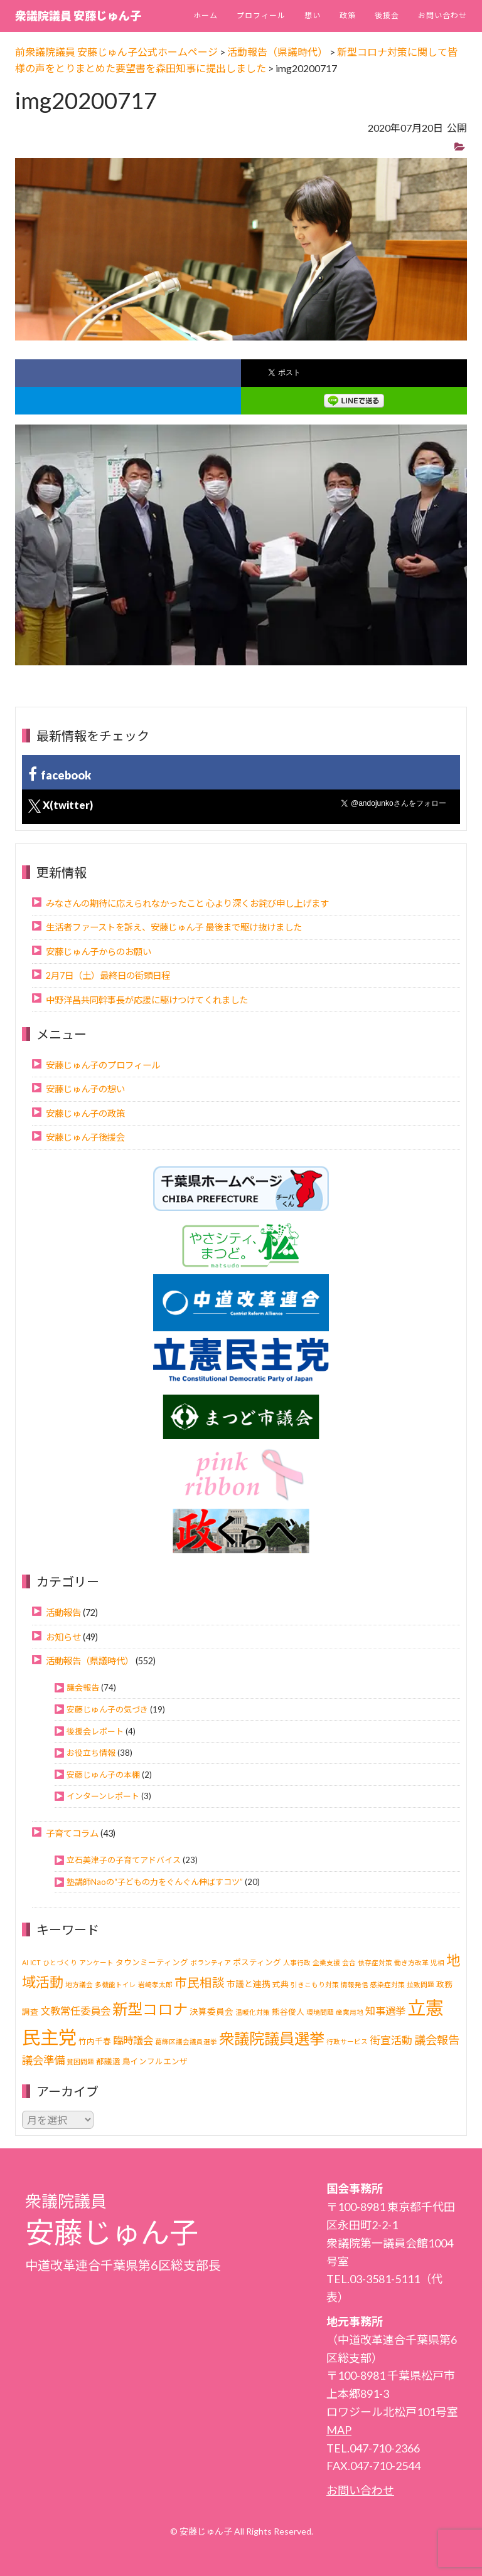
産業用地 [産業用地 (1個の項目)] (349, 2012)
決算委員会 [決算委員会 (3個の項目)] (211, 2011)
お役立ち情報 (91, 1753)
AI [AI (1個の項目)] (25, 1962)
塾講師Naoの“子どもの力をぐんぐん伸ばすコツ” (155, 1882)
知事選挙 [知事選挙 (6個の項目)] (385, 2011)
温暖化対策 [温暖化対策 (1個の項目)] (252, 2012)
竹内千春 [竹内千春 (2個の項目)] (94, 2041)
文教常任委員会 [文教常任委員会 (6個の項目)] (75, 2011)
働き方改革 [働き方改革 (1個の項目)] (411, 1962)
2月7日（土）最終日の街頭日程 (108, 975)
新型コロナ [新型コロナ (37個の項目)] (150, 2009)
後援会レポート (95, 1731)
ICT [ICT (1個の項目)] (35, 1962)
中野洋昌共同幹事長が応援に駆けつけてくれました (147, 1000)
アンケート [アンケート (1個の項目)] (96, 1962)
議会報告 (83, 1687)
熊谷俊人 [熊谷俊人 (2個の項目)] (288, 2012)
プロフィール (261, 15)
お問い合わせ (442, 15)
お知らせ (63, 1637)
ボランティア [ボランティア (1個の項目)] (210, 1962)
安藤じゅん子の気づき (107, 1709)
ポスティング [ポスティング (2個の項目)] (257, 1962)
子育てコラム (72, 1833)
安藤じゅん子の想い (85, 1089)
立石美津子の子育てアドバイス (124, 1860)
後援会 (387, 15)
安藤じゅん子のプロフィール (103, 1065)
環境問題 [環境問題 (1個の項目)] (320, 2012)
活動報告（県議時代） (90, 1660)
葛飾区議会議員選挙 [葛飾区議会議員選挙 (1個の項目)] (186, 2041)
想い (312, 15)
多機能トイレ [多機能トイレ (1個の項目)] (115, 1984)
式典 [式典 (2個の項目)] (280, 1984)
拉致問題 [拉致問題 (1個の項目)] (420, 1984)
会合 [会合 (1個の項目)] (349, 1962)
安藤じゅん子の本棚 (103, 1775)
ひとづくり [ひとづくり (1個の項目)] (60, 1962)
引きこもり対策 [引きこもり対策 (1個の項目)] (315, 1984)
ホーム (205, 15)
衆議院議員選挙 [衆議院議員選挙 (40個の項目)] (271, 2038)
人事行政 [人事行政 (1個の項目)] (297, 1962)
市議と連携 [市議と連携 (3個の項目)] (248, 1983)
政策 (348, 15)
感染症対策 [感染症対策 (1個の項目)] (387, 1984)
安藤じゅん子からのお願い (98, 951)
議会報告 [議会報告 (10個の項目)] (436, 2040)
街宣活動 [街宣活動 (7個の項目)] (391, 2040)
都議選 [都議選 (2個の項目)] (108, 2061)
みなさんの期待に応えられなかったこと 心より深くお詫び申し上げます (187, 903)
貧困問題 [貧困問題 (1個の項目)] (80, 2061)
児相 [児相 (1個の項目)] (437, 1962)
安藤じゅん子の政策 (85, 1113)
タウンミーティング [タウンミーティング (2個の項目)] (151, 1962)
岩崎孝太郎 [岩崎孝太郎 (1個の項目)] (155, 1984)
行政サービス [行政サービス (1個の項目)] (347, 2041)
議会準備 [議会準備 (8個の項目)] (43, 2060)
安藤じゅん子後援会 (85, 1137)
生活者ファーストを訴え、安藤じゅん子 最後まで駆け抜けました (174, 927)
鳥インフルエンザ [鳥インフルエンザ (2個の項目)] (155, 2061)
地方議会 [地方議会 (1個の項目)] (79, 1984)
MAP (338, 2430)
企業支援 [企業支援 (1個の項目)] (326, 1962)
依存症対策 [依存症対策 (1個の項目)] (375, 1962)
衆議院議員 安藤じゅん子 (78, 16)
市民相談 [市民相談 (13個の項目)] (199, 1982)
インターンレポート (103, 1796)
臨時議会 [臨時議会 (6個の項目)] (133, 2040)
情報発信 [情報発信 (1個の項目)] (354, 1984)
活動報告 (63, 1612)
